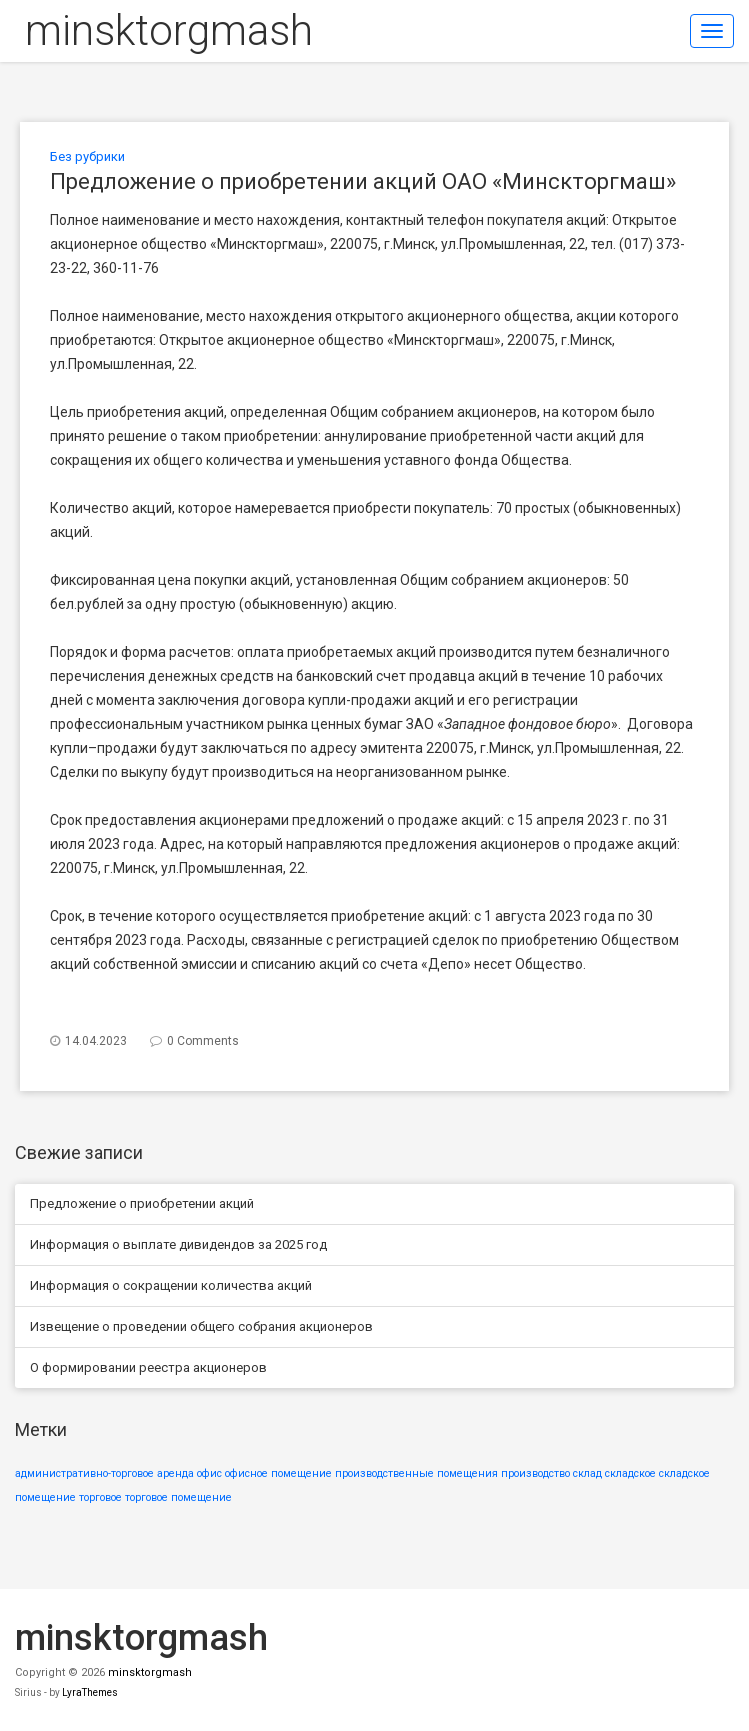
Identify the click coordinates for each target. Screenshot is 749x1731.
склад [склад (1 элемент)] (587, 1473)
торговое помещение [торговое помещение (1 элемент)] (178, 1497)
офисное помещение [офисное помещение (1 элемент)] (278, 1473)
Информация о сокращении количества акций (171, 1285)
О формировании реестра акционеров (148, 1367)
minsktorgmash (169, 30)
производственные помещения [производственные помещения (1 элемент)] (416, 1473)
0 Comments (203, 1041)
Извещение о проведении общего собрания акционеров (201, 1326)
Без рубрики (87, 156)
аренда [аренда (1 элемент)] (175, 1473)
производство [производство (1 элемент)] (535, 1473)
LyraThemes (90, 1692)
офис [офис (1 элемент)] (209, 1473)
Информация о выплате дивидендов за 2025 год (178, 1244)
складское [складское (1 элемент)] (630, 1473)
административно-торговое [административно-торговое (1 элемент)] (84, 1473)
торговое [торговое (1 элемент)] (100, 1497)
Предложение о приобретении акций (142, 1203)
